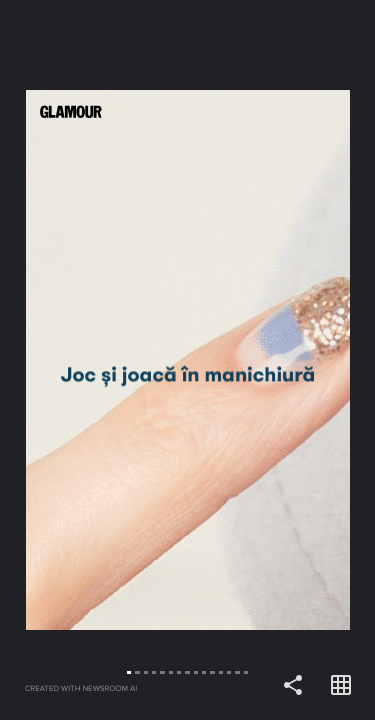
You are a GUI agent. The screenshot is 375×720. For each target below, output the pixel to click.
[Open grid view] (341, 686)
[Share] (293, 686)
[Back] (94, 360)
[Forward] (282, 360)
